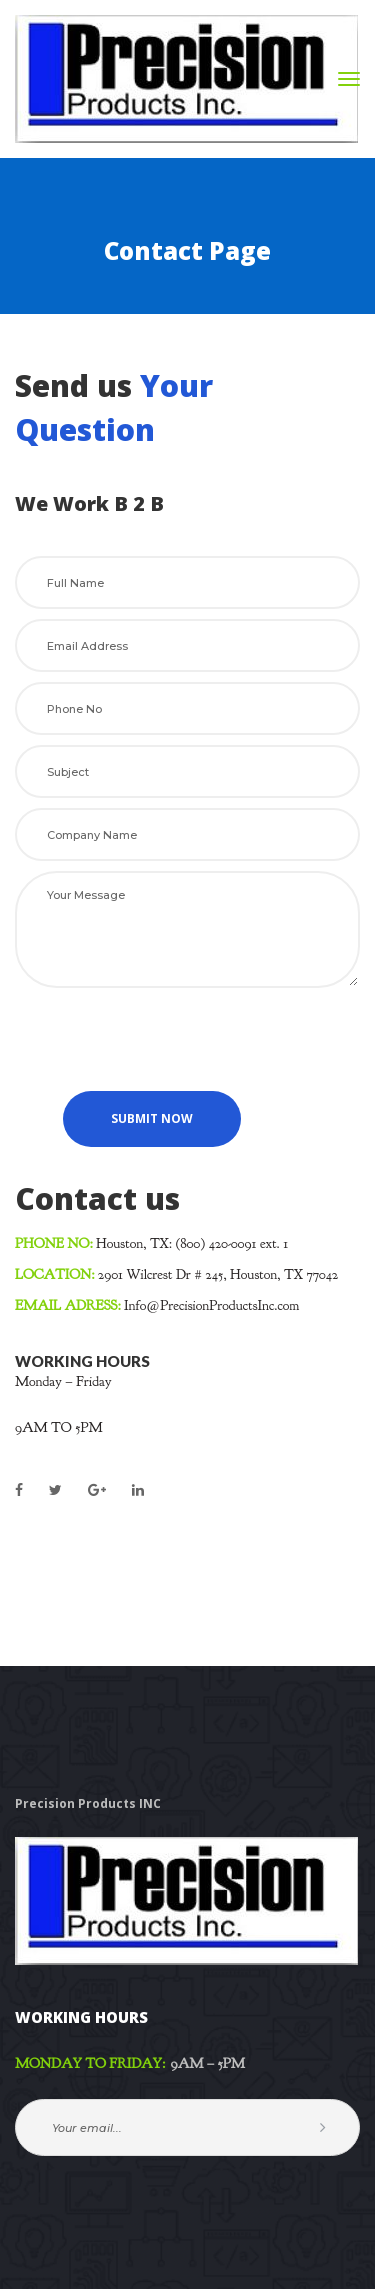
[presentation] (167, 1037)
